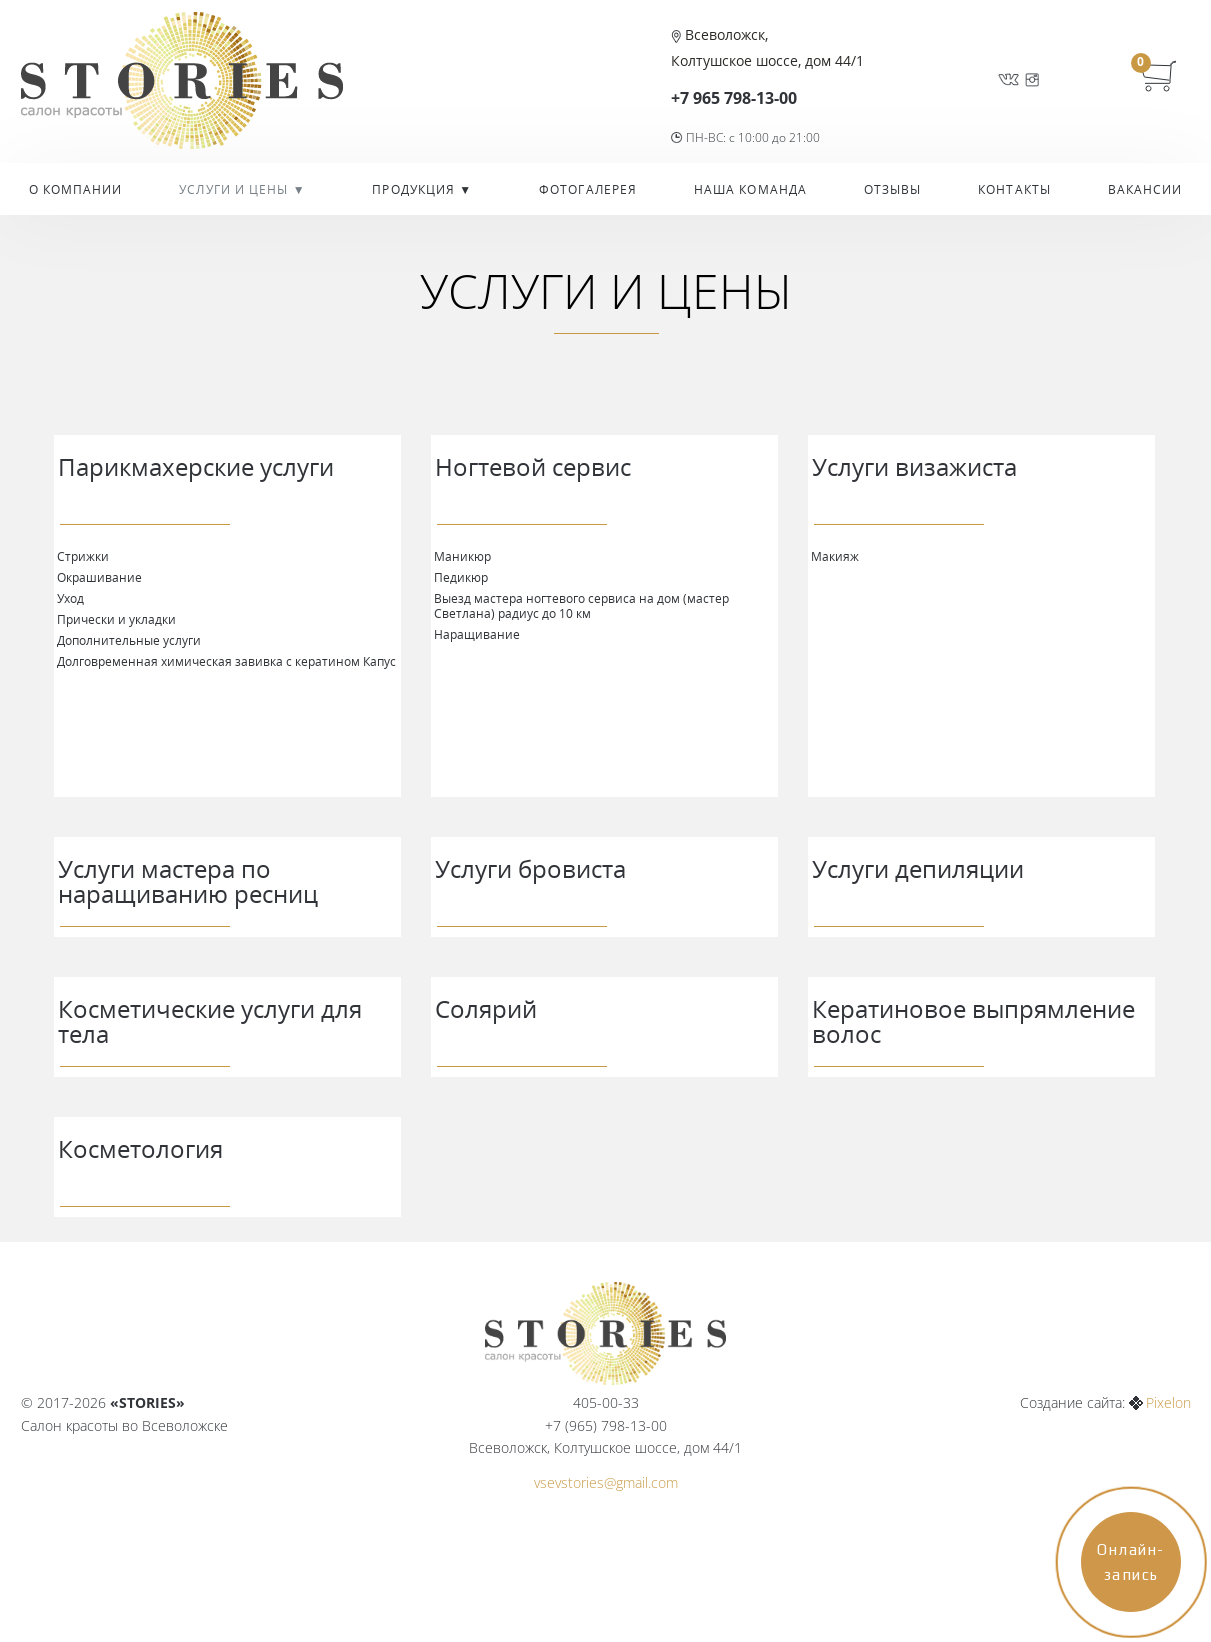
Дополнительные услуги (129, 640)
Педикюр (461, 577)
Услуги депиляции (918, 868)
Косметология (140, 1148)
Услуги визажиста (914, 466)
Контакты (1014, 189)
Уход (70, 598)
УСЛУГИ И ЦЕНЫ (235, 189)
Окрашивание (99, 577)
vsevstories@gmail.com (606, 1482)
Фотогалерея (588, 189)
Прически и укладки (116, 619)
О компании (76, 189)
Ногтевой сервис (533, 466)
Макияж (835, 556)
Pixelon (1168, 1402)
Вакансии (1145, 189)
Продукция (415, 189)
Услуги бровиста (530, 868)
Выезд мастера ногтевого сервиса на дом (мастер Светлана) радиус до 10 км (581, 605)
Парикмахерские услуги (196, 466)
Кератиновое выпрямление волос (973, 1021)
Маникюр (462, 556)
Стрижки (83, 556)
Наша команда (750, 189)
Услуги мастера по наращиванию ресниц (188, 881)
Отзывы (893, 189)
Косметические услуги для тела (210, 1021)
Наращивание (477, 634)
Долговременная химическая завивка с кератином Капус (226, 661)
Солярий (486, 1008)
